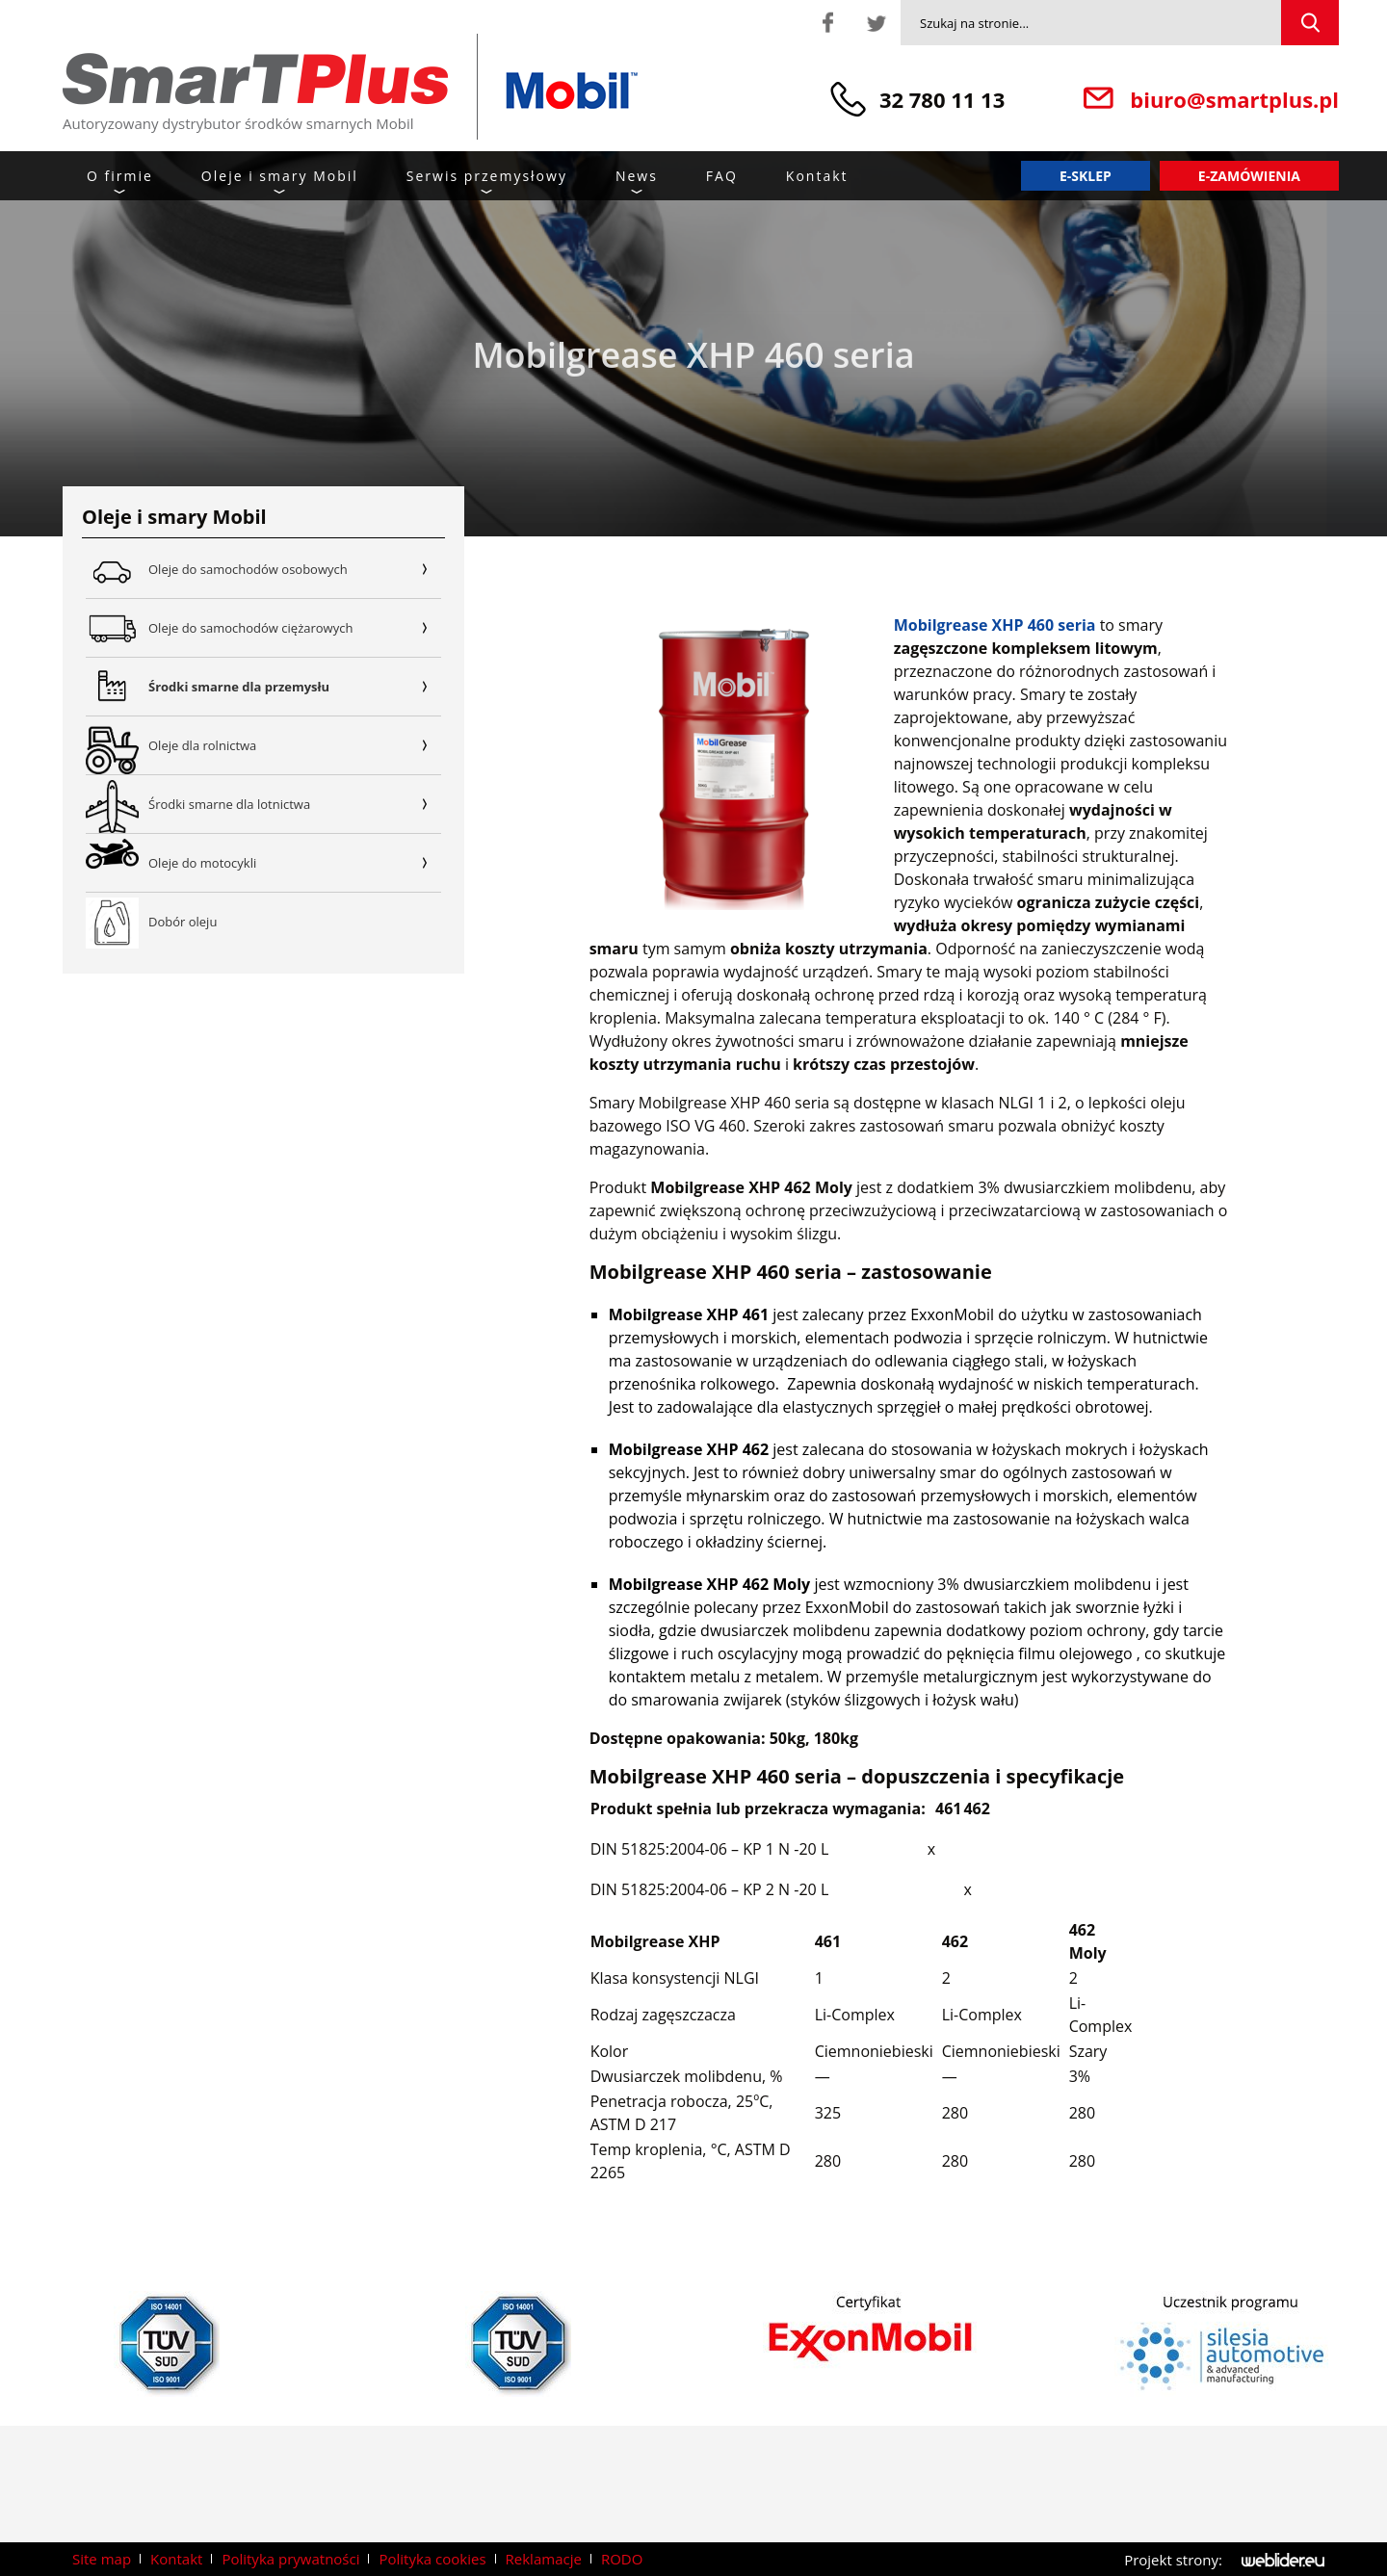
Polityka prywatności (290, 2558)
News (636, 176)
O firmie (120, 176)
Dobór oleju (182, 921)
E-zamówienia (1249, 176)
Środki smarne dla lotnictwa (294, 804)
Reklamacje (544, 2558)
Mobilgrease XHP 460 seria (995, 625)
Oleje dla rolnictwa (294, 745)
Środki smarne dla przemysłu (294, 687)
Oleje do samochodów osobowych (294, 569)
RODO (621, 2558)
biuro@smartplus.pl (1234, 99)
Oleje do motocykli (294, 863)
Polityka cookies (432, 2558)
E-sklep (1086, 176)
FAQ (722, 176)
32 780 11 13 (942, 99)
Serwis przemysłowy (486, 176)
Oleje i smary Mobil (279, 176)
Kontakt (817, 176)
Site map (101, 2558)
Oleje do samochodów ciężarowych (294, 628)
